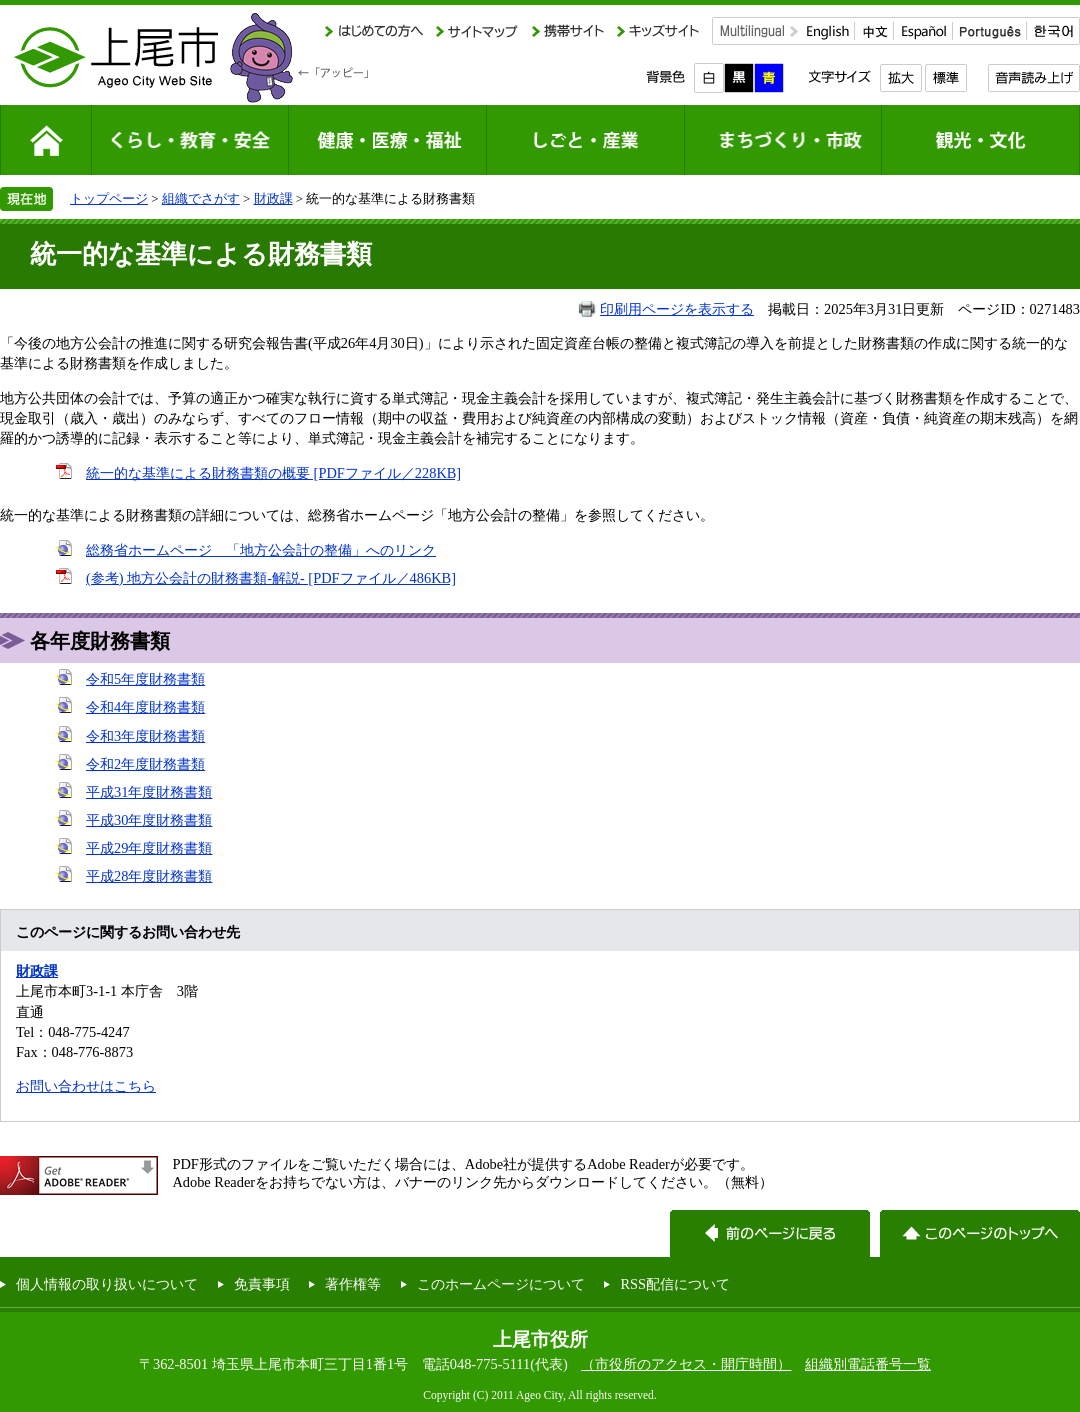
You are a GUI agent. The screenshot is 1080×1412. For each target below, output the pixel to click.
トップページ (109, 198)
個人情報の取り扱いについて (107, 1284)
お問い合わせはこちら (86, 1086)
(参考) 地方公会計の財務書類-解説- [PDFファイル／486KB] (271, 578)
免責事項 (262, 1284)
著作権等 (353, 1284)
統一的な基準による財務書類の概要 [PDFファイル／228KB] (273, 473)
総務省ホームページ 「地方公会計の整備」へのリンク (261, 550)
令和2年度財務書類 (145, 764)
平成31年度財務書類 (149, 792)
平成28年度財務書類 (149, 876)
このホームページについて (501, 1284)
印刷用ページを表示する (677, 309)
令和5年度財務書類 (145, 679)
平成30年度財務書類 (149, 820)
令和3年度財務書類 (145, 736)
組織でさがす (201, 198)
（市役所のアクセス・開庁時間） (686, 1364)
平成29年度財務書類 (149, 848)
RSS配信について (675, 1284)
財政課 (273, 198)
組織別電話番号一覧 (868, 1364)
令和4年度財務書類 (145, 707)
